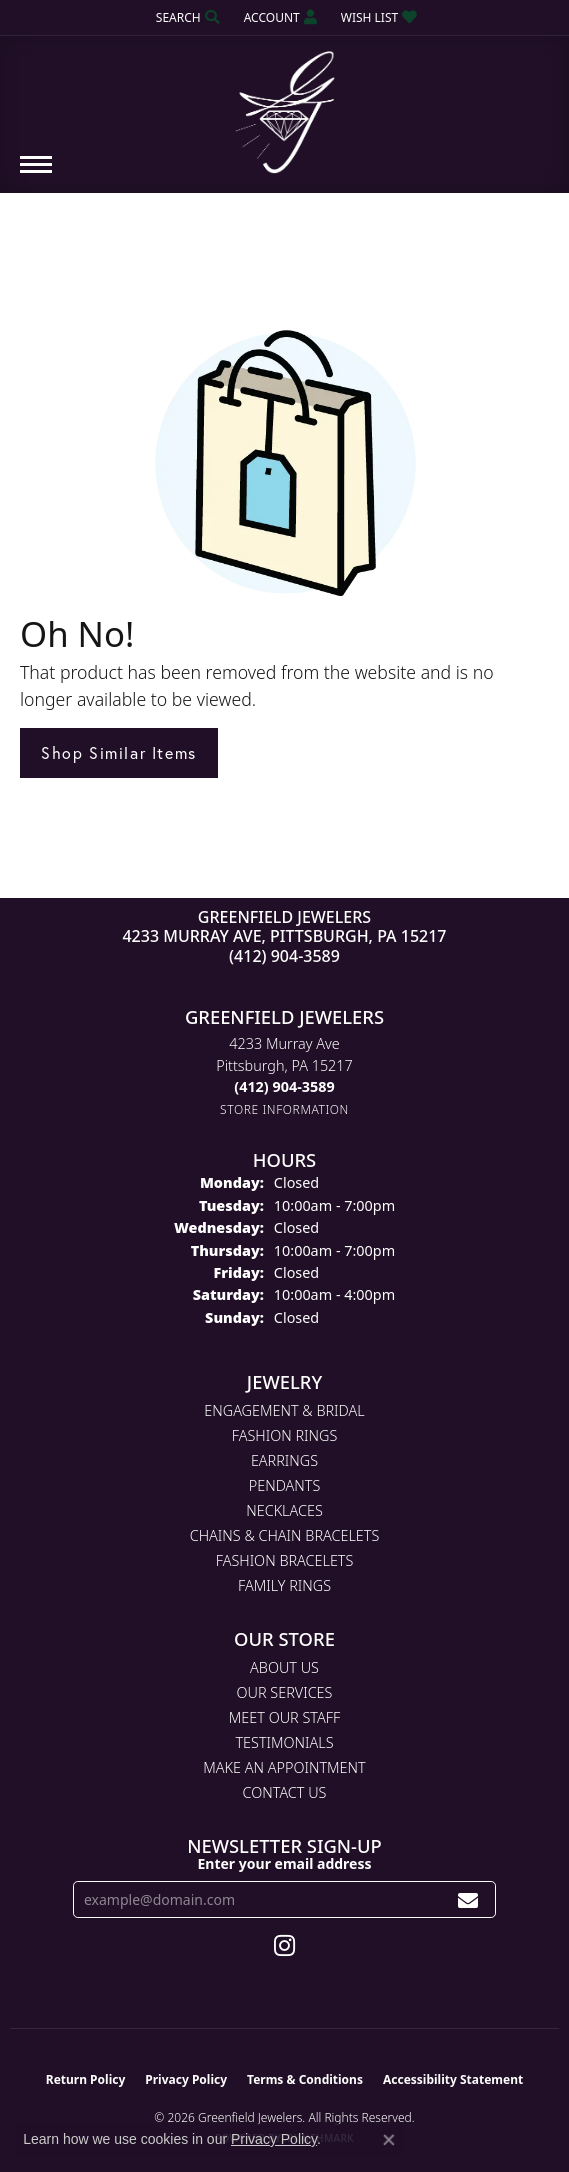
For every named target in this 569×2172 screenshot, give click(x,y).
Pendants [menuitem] (285, 1485)
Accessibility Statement (453, 2079)
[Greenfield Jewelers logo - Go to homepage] (285, 105)
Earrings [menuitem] (284, 1460)
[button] (186, 17)
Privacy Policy (186, 2079)
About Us (284, 1667)
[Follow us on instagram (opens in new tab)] (284, 1946)
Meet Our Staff (284, 1717)
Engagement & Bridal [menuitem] (284, 1410)
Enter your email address (284, 1863)
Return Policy (86, 2079)
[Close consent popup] (389, 2140)
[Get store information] (284, 1109)
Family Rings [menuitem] (284, 1585)
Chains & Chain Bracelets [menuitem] (285, 1535)
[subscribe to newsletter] (468, 1899)
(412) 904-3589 (284, 956)
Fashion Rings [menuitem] (285, 1435)
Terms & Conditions (305, 2079)
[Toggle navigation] (36, 174)
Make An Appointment (284, 1767)
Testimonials (284, 1742)
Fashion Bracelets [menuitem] (285, 1560)
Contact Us (285, 1792)
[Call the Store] (284, 1086)
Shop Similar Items (119, 752)
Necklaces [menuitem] (284, 1510)
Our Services (285, 1692)
